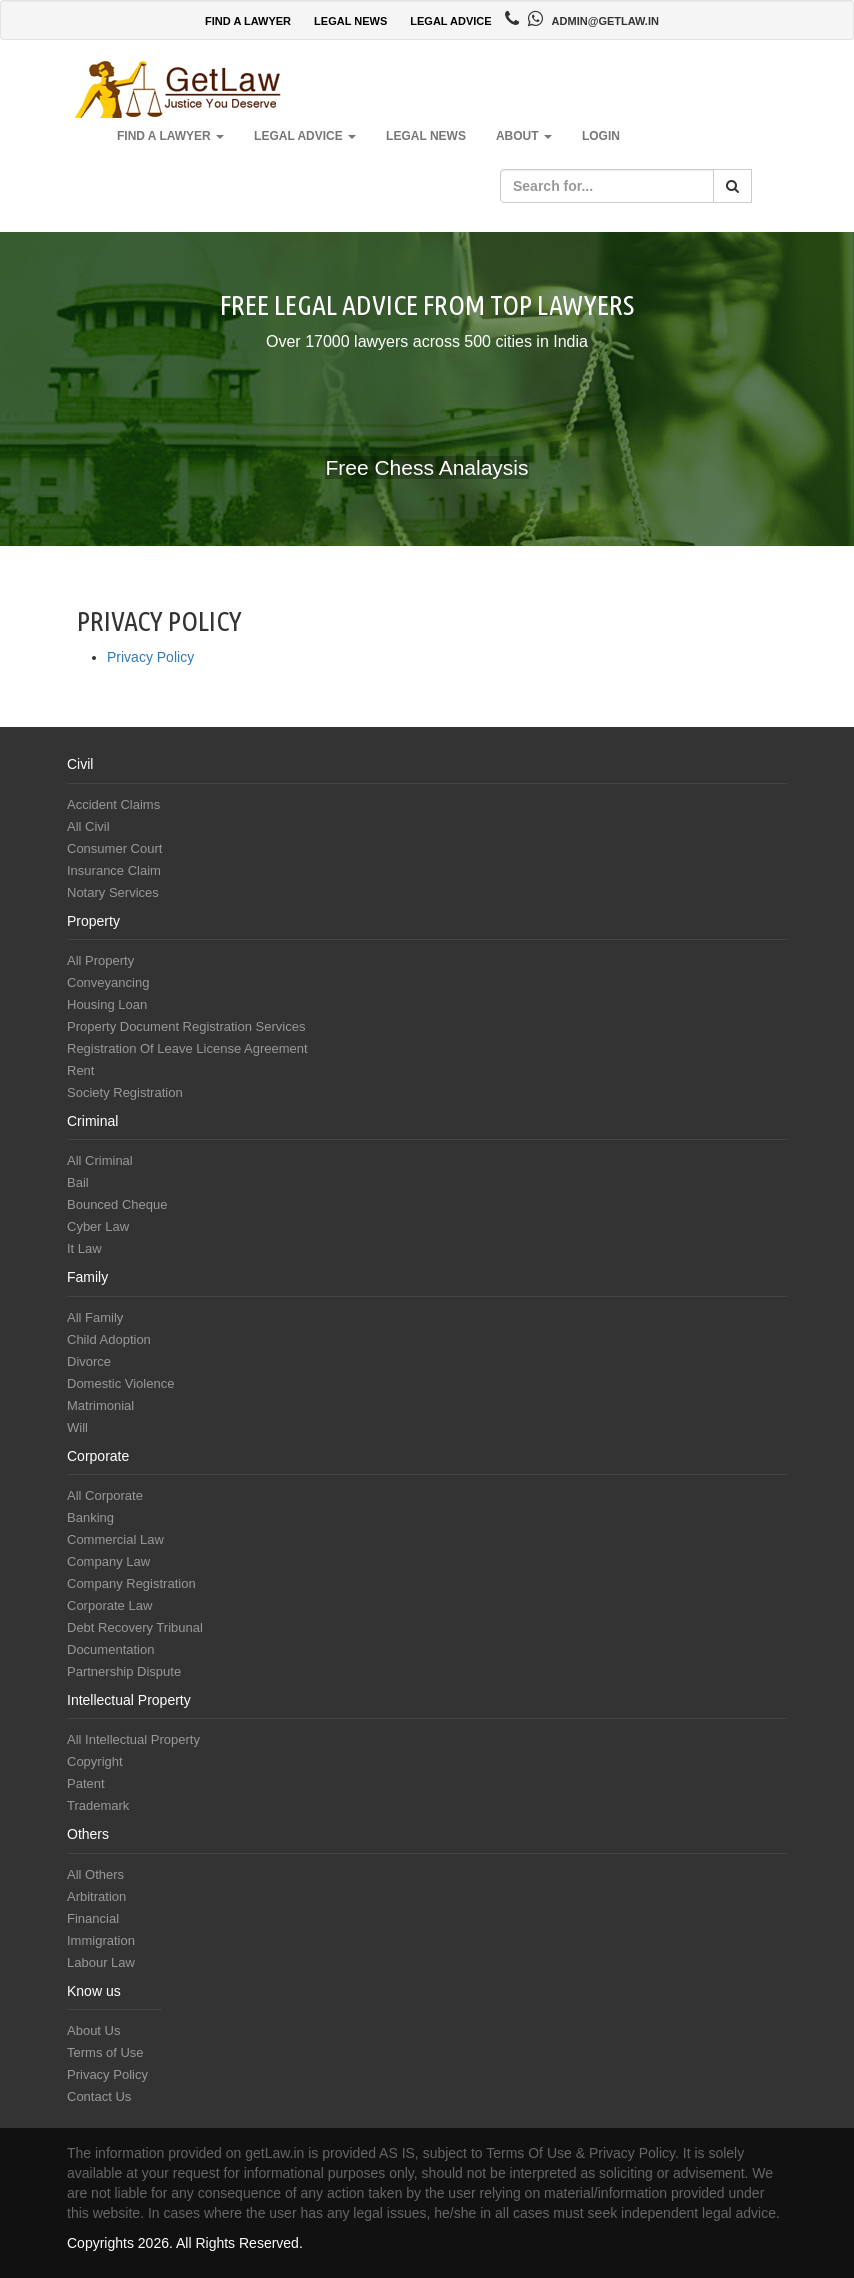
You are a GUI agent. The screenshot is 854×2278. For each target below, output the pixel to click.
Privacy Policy (150, 657)
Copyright (95, 1761)
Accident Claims (113, 804)
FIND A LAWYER (248, 21)
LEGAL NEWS (350, 21)
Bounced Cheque (117, 1204)
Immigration (101, 1940)
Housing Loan (107, 1004)
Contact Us (99, 2096)
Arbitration (96, 1896)
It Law (84, 1248)
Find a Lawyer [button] (170, 136)
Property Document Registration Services (186, 1026)
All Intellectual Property (133, 1739)
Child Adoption (109, 1339)
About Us (93, 2030)
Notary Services (113, 892)
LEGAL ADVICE (450, 21)
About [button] (524, 136)
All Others (95, 1874)
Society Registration (125, 1092)
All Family (95, 1317)
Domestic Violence (120, 1383)
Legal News (426, 136)
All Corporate (105, 1495)
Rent (80, 1070)
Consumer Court (114, 848)
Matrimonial (100, 1405)
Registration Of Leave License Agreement (187, 1048)
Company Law (108, 1561)
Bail (78, 1182)
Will (77, 1427)
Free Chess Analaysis (426, 467)
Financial (93, 1918)
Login (601, 136)
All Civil (88, 826)
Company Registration (131, 1583)
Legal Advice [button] (305, 136)
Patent (86, 1783)
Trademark (98, 1805)
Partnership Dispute (124, 1671)
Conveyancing (108, 982)
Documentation (110, 1649)
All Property (100, 960)
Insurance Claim (114, 870)
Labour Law (101, 1962)
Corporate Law (109, 1605)
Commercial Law (115, 1539)
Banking (90, 1517)
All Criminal (100, 1160)
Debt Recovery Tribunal (135, 1627)
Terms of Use (105, 2052)
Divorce (89, 1361)
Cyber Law (98, 1226)
